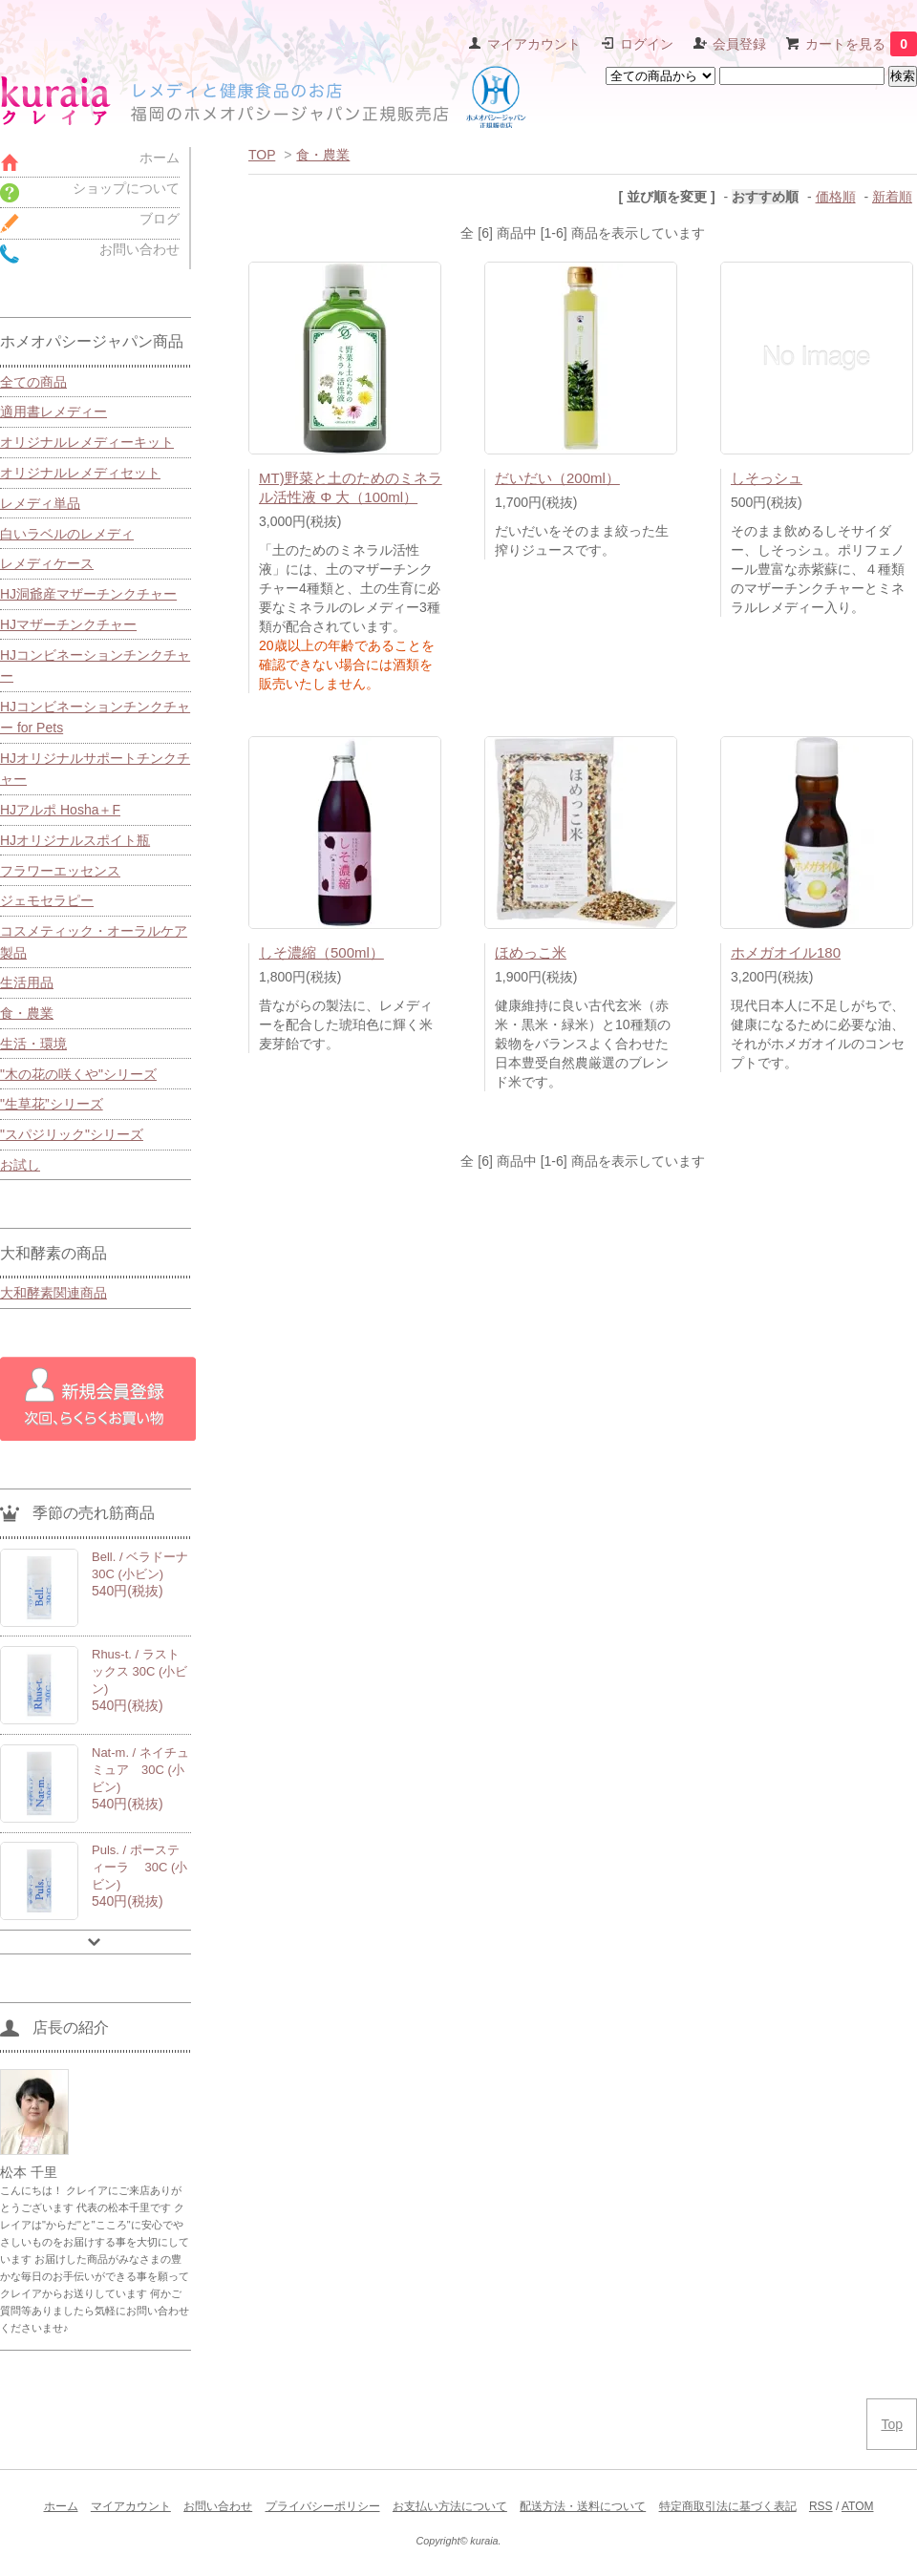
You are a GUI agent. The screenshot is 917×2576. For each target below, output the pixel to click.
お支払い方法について (450, 2506)
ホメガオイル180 (786, 952)
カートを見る (861, 44)
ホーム (61, 2506)
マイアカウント (534, 44)
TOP (261, 154)
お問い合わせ (217, 2506)
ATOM (858, 2506)
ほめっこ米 (530, 952)
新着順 (892, 196)
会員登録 (739, 44)
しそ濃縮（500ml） (321, 952)
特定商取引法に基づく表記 (728, 2506)
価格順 (836, 196)
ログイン (646, 44)
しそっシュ (766, 478)
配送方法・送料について (583, 2506)
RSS (821, 2506)
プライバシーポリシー (323, 2506)
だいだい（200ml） (557, 478)
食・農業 (323, 154)
